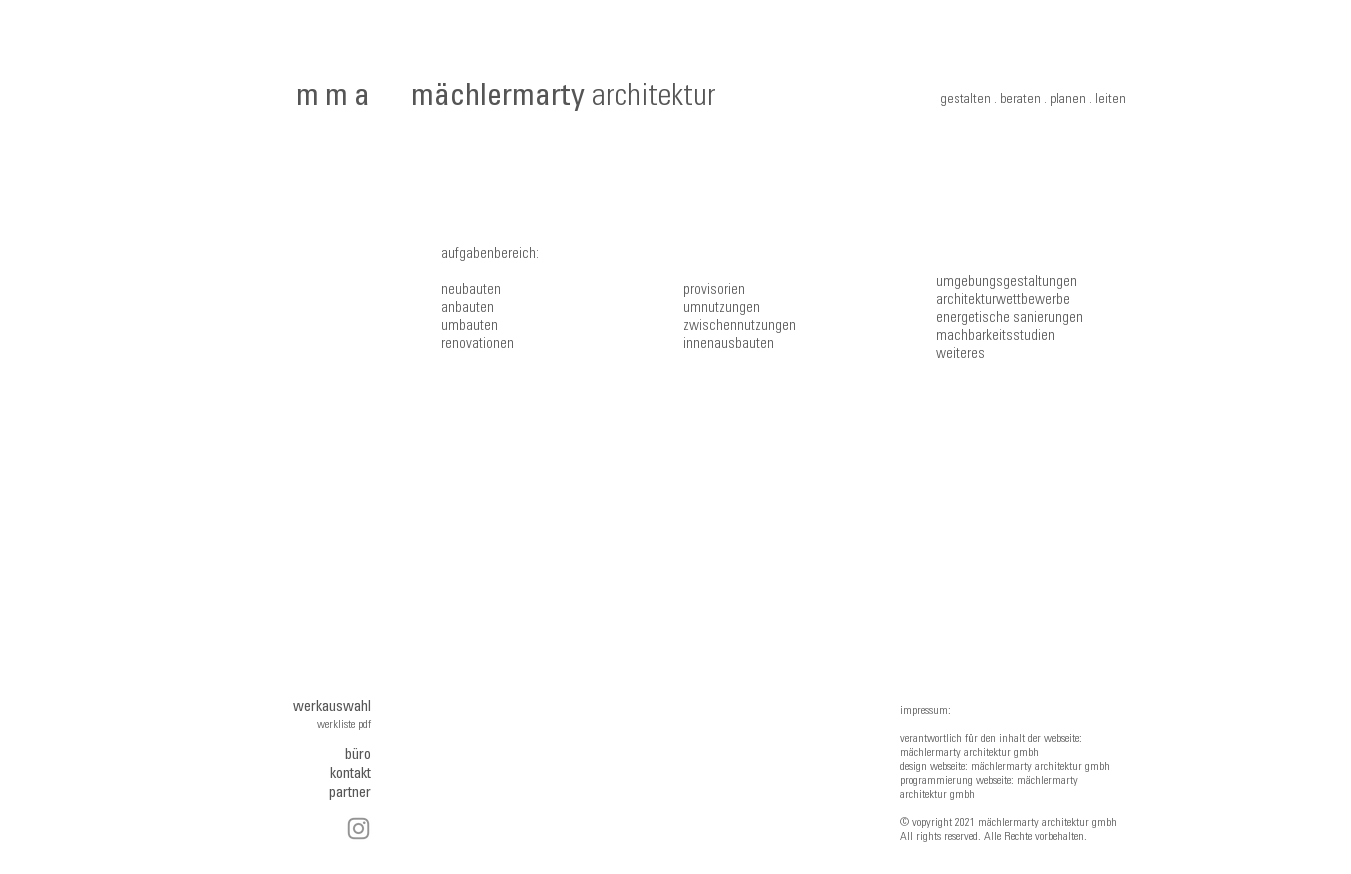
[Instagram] (358, 828)
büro (358, 755)
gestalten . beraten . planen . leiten (1033, 100)
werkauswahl (332, 707)
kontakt (350, 774)
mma (336, 98)
